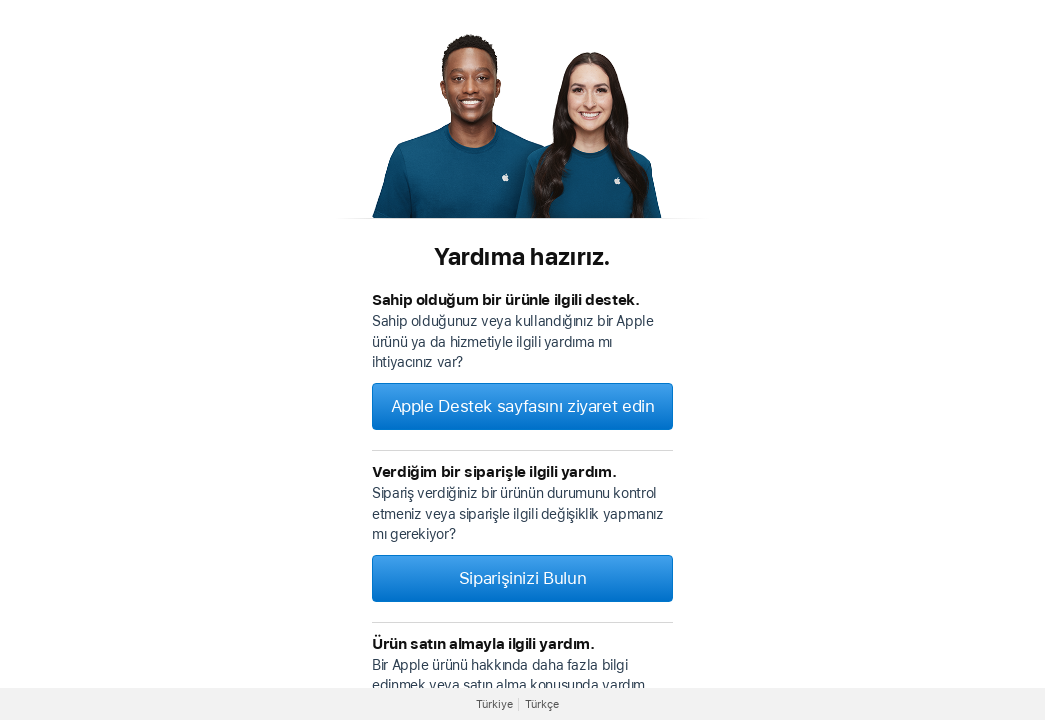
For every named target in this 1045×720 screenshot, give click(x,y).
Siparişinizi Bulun (522, 578)
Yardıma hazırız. (522, 256)
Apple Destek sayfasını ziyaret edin (523, 406)
